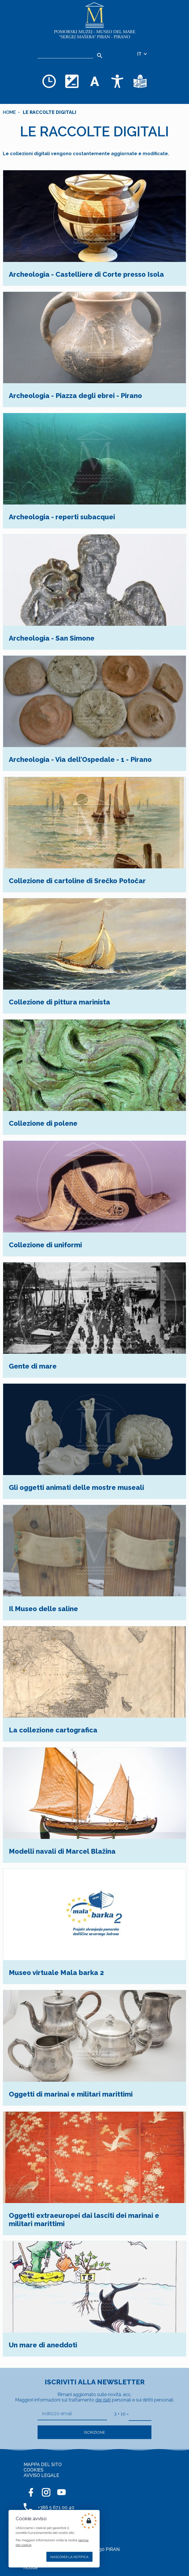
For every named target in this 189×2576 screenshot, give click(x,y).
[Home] (94, 20)
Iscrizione (94, 2432)
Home (9, 112)
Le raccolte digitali (49, 112)
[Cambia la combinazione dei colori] (71, 81)
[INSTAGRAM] (46, 2492)
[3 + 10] (140, 2414)
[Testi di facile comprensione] (140, 81)
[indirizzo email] (72, 2413)
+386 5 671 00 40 (56, 2507)
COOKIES (34, 2470)
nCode (31, 2567)
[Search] (99, 55)
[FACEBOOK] (31, 2492)
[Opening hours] (49, 81)
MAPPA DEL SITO (43, 2464)
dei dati (103, 2400)
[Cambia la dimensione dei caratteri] (94, 81)
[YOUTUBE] (61, 2492)
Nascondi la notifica (69, 2557)
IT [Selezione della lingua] (142, 54)
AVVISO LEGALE (41, 2475)
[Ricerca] (65, 54)
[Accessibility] (117, 81)
